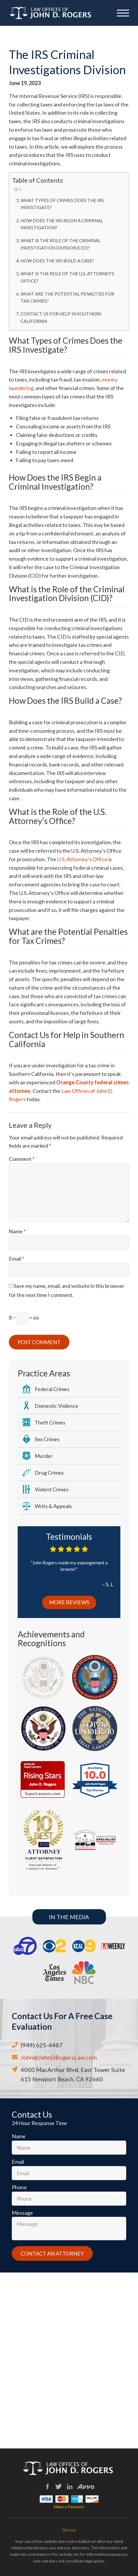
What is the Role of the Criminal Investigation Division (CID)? (61, 244)
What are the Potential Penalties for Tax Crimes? (67, 297)
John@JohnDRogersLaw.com (59, 2057)
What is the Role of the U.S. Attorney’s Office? (67, 277)
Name (17, 1231)
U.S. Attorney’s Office (82, 859)
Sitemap (69, 2529)
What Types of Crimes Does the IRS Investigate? (62, 204)
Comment (21, 1159)
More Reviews (69, 1602)
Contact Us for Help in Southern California (61, 317)
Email (16, 1258)
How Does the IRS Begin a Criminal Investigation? (62, 224)
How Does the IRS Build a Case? (57, 260)
